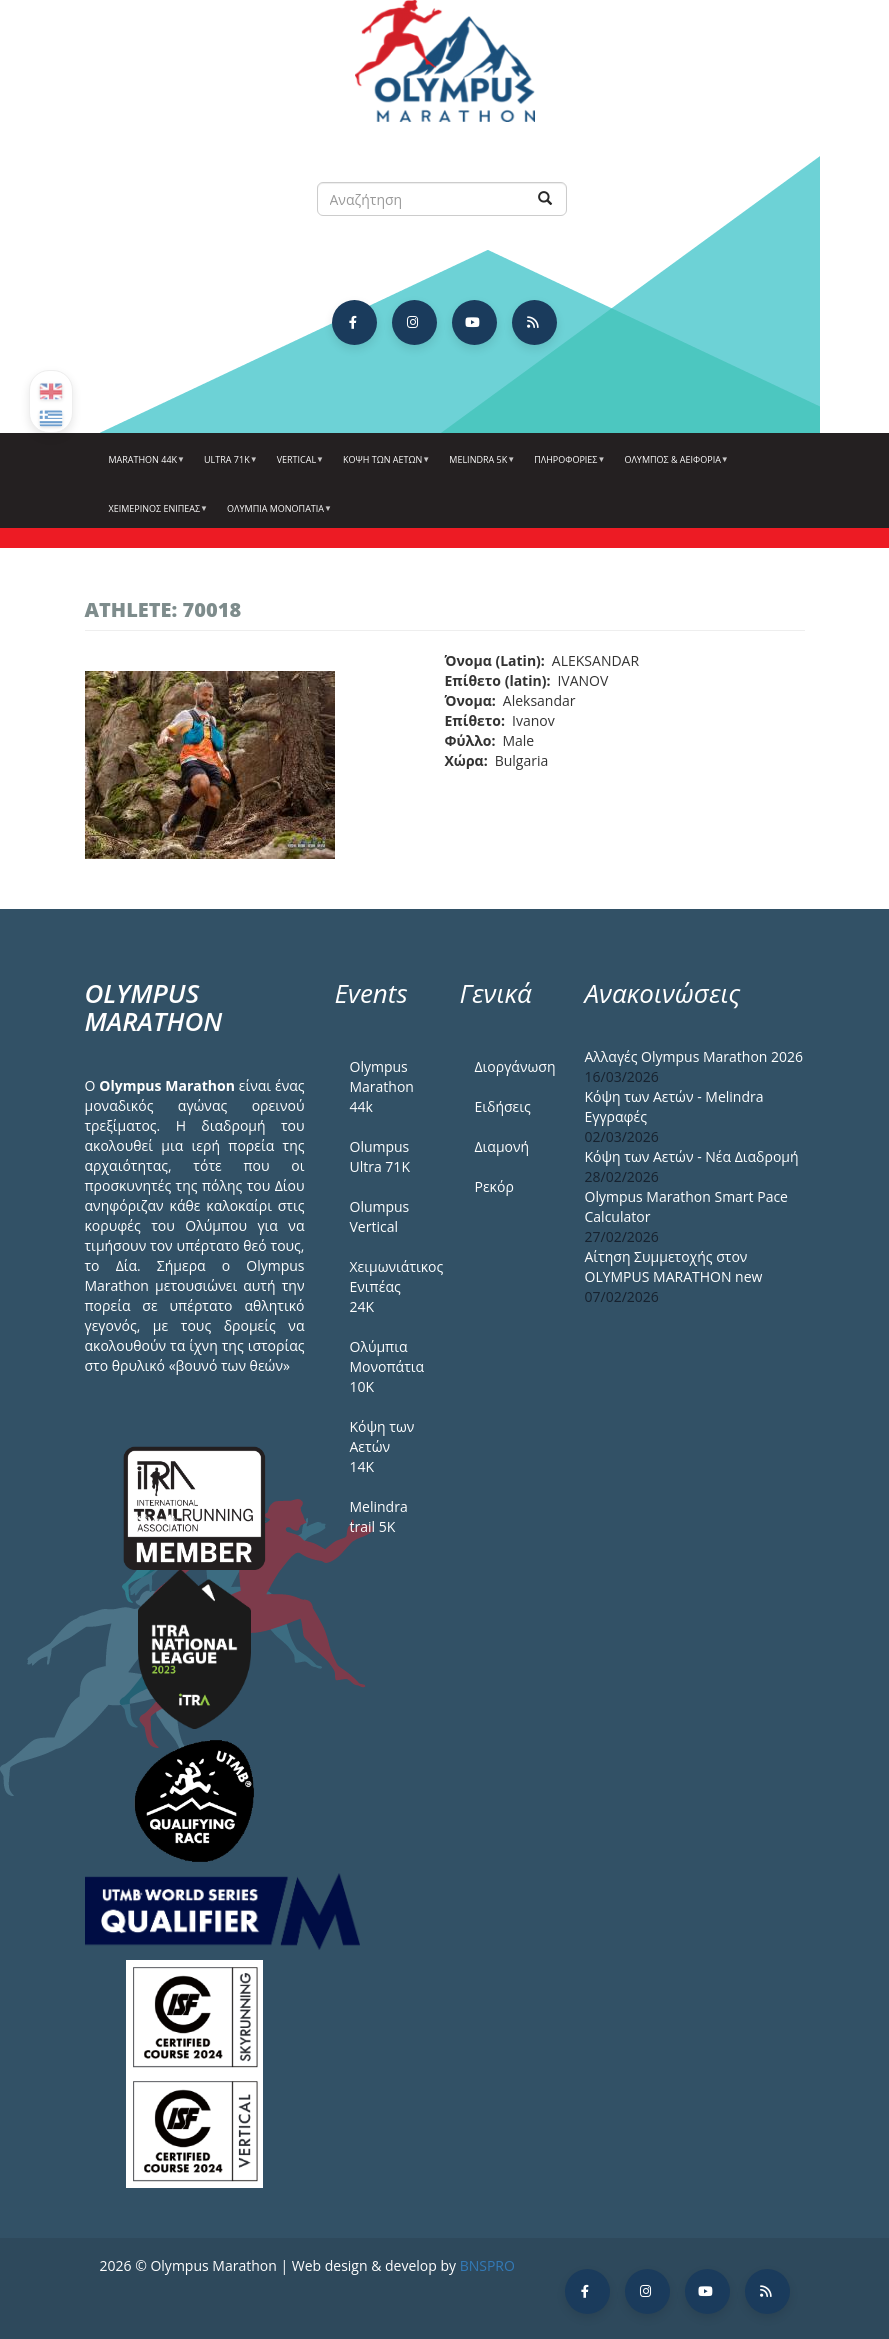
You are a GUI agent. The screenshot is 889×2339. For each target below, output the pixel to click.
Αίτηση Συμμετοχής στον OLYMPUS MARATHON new (674, 1266)
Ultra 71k (228, 467)
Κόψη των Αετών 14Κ (382, 1446)
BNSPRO (487, 2265)
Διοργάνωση (515, 1066)
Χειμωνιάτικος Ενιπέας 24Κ (390, 1286)
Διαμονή (502, 1146)
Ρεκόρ (494, 1186)
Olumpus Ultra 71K (380, 1156)
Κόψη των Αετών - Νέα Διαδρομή (692, 1156)
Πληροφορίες (567, 467)
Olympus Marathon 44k (382, 1086)
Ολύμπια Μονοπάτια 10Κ (387, 1366)
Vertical (298, 467)
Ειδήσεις (503, 1106)
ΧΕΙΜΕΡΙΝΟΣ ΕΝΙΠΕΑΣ (156, 516)
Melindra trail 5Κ (379, 1516)
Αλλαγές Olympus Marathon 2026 (694, 1056)
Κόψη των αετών (384, 467)
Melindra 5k (479, 467)
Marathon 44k (145, 467)
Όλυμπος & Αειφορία (673, 467)
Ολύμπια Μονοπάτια (277, 516)
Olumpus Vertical (380, 1216)
